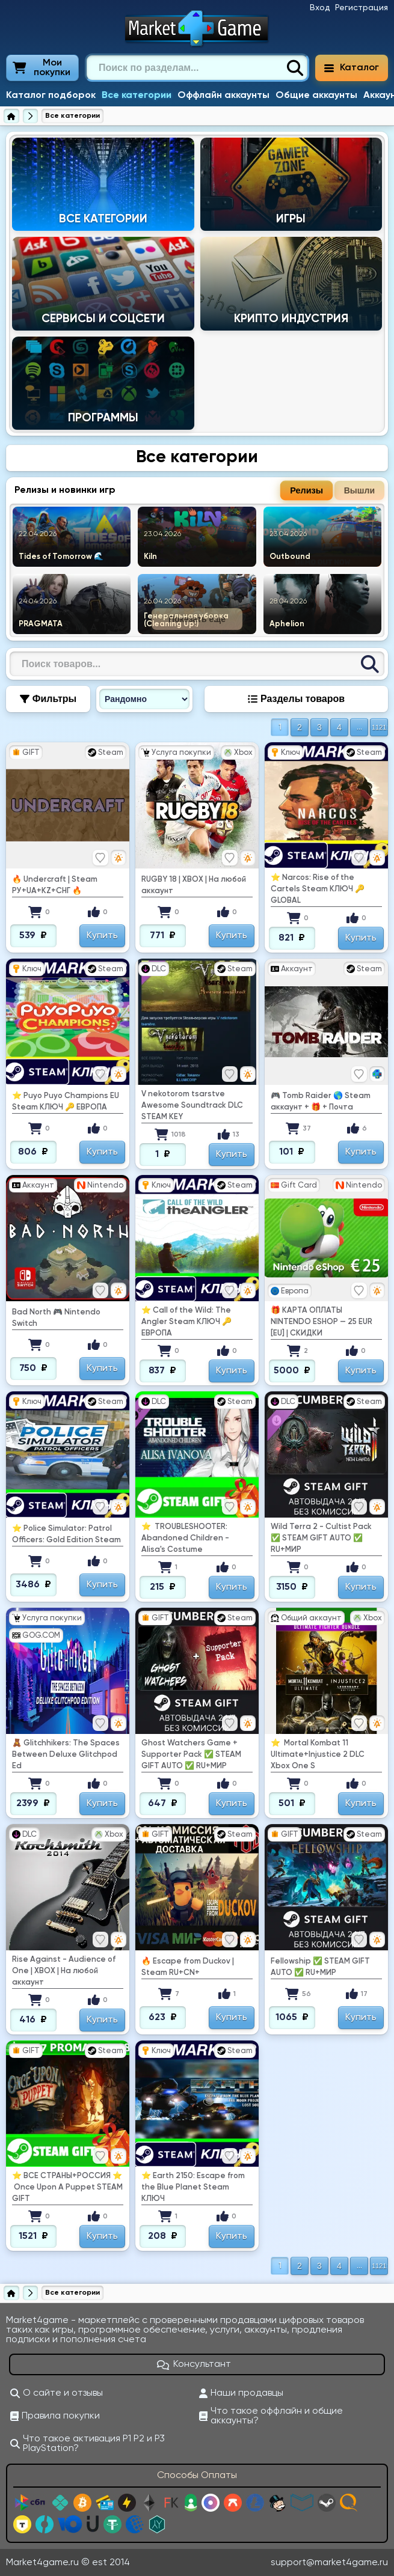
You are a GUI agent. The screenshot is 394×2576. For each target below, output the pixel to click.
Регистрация (361, 8)
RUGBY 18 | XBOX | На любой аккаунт (193, 885)
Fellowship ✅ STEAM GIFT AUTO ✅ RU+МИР (320, 1967)
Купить (102, 936)
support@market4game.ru (329, 2563)
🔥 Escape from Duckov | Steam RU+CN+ (187, 1967)
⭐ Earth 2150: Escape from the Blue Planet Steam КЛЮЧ (193, 2187)
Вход (320, 8)
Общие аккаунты (316, 95)
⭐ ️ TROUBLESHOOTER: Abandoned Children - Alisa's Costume (185, 1538)
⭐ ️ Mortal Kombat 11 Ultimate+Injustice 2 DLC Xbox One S (318, 1754)
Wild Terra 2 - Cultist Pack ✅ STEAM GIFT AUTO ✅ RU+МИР (321, 1538)
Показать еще (197, 619)
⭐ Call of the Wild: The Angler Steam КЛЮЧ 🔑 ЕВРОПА (186, 1322)
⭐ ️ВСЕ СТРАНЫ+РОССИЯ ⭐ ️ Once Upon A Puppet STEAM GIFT (67, 2187)
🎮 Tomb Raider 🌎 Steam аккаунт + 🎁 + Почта (321, 1101)
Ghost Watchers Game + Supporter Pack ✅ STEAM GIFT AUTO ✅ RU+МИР (191, 1754)
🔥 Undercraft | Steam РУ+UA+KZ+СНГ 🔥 (54, 885)
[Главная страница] (11, 116)
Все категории (136, 95)
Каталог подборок (51, 95)
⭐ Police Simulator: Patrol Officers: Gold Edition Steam (66, 1534)
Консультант (194, 2364)
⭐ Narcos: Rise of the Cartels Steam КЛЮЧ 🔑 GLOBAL (318, 889)
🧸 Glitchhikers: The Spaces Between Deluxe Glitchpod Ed (66, 1754)
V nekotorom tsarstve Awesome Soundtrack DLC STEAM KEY (192, 1105)
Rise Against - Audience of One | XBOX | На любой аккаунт (63, 1971)
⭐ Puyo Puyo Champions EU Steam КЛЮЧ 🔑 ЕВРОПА (65, 1101)
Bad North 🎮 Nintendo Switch (56, 1318)
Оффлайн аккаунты (223, 95)
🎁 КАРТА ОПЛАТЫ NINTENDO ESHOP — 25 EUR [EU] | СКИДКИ (321, 1322)
